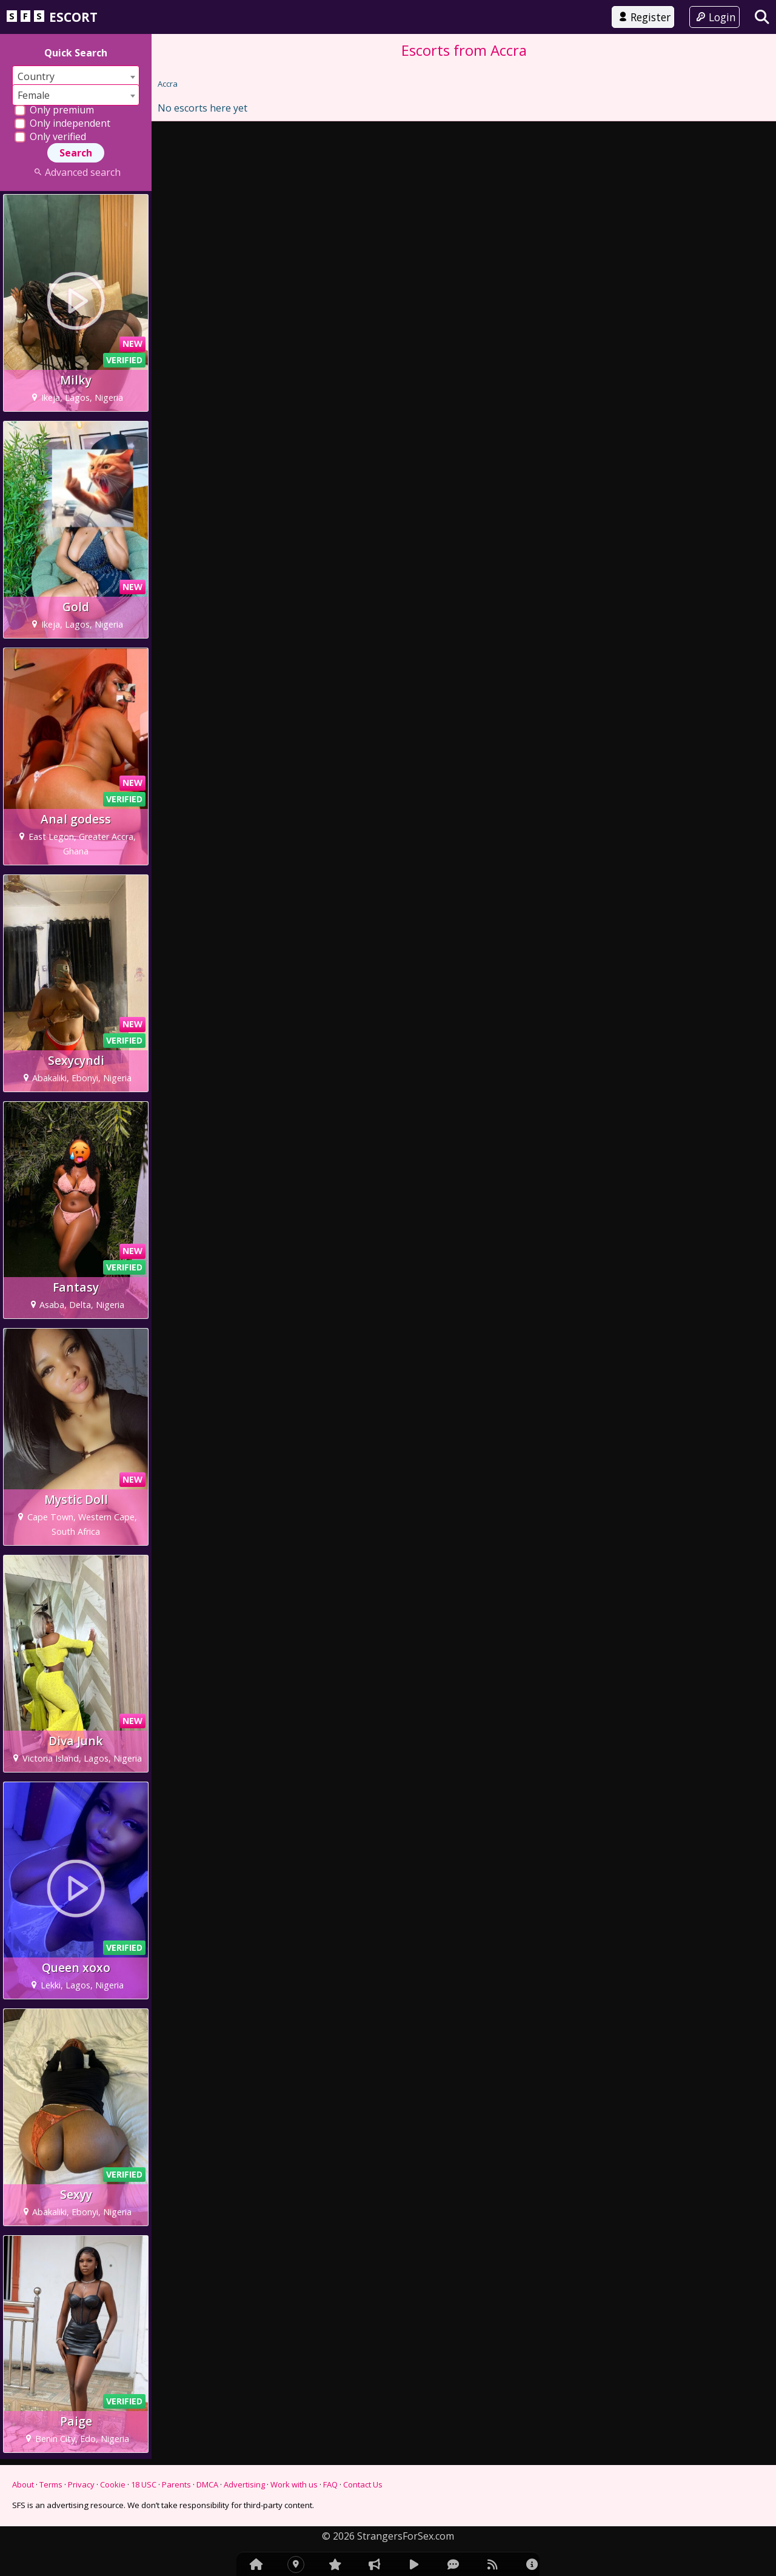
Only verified (50, 136)
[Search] (762, 17)
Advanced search (75, 172)
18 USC (143, 2484)
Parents (176, 2484)
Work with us (294, 2484)
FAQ (330, 2484)
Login (714, 17)
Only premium (54, 109)
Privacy (81, 2484)
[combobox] (75, 76)
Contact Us (363, 2484)
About (23, 2484)
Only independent (62, 123)
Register (643, 17)
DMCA (207, 2484)
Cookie (112, 2484)
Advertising (244, 2484)
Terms (50, 2484)
